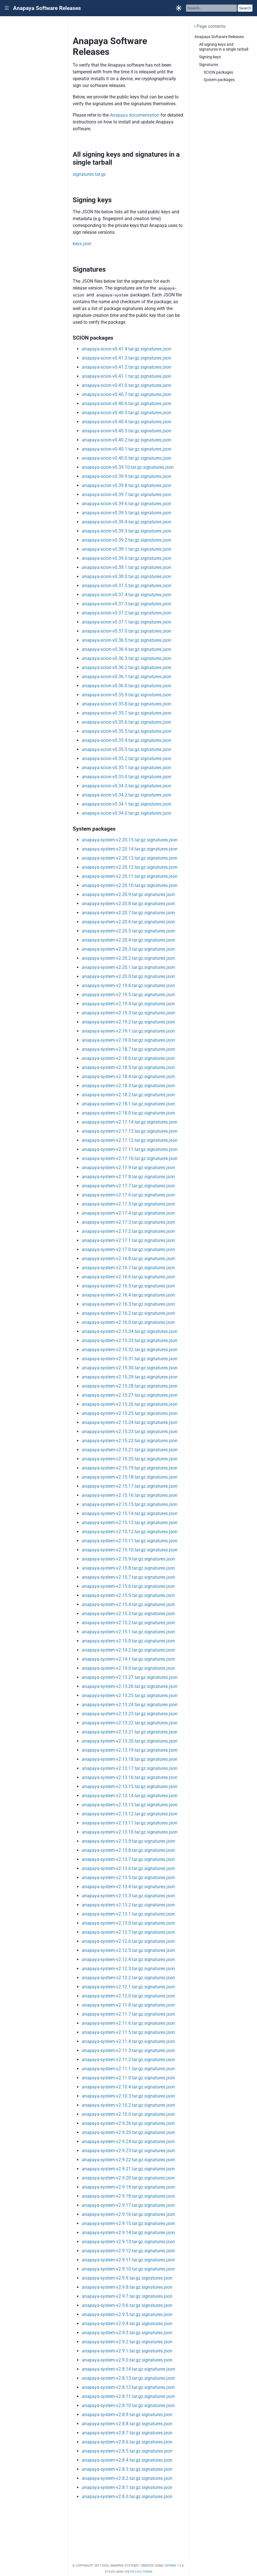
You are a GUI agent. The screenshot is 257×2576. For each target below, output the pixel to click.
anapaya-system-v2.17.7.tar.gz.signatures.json (128, 1185)
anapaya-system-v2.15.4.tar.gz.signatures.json (128, 1604)
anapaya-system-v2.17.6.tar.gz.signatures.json (128, 1195)
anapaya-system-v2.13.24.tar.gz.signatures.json (129, 1704)
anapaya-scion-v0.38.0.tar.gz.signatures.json (126, 576)
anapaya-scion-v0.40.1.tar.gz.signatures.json (126, 449)
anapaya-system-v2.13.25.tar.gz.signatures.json (129, 1695)
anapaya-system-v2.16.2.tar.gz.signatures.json (128, 1313)
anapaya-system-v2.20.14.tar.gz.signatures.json (129, 849)
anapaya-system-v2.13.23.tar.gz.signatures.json (129, 1713)
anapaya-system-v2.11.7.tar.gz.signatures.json (128, 2014)
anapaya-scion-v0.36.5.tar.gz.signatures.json (126, 640)
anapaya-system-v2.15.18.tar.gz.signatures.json (129, 1477)
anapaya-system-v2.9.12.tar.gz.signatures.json (128, 2250)
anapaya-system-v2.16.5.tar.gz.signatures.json (128, 1286)
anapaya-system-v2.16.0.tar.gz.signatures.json (128, 1322)
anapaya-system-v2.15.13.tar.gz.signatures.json (129, 1522)
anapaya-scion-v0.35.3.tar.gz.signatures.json (126, 749)
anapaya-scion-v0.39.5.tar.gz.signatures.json (126, 512)
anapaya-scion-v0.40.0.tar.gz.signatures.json (126, 458)
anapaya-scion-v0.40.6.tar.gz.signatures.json (126, 403)
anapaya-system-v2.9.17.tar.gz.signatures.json (128, 2205)
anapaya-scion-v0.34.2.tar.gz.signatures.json (126, 795)
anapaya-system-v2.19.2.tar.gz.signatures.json (128, 1022)
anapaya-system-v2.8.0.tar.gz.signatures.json (127, 2496)
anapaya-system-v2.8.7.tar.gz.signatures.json (127, 2432)
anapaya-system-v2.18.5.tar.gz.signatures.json (128, 1067)
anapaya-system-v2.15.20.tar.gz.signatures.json (129, 1459)
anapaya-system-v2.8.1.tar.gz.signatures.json (127, 2487)
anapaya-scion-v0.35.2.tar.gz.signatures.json (126, 758)
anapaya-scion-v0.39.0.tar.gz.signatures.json (126, 558)
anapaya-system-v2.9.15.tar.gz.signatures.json (128, 2223)
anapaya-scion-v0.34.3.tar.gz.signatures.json (126, 786)
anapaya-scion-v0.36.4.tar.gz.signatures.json (126, 649)
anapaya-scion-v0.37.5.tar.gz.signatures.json (126, 585)
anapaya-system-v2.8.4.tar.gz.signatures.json (127, 2460)
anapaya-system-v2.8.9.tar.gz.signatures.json (127, 2414)
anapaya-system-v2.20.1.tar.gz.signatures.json (128, 967)
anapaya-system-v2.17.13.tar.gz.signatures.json (129, 1131)
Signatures (208, 64)
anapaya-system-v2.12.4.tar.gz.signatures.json (128, 1959)
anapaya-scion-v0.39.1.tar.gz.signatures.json (126, 549)
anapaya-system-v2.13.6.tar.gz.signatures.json (128, 1868)
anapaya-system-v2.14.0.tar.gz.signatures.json (128, 1668)
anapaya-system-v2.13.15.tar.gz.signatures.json (129, 1786)
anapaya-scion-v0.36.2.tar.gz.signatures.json (126, 667)
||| (7, 8)
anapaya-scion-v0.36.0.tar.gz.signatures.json (126, 685)
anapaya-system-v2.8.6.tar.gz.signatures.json (127, 2442)
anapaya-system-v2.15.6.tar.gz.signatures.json (128, 1586)
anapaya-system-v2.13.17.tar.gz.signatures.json (129, 1768)
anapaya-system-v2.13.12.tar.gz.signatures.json (129, 1814)
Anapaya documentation (134, 115)
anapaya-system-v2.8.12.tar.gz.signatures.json (128, 2387)
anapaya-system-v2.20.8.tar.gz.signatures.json (128, 903)
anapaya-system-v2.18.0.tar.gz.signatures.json (128, 1113)
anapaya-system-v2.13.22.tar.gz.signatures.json (129, 1722)
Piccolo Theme (141, 2571)
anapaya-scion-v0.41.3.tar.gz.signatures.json (126, 358)
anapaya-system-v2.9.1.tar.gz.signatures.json (127, 2351)
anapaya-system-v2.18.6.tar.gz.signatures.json (128, 1058)
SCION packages (218, 72)
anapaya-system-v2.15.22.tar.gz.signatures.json (129, 1440)
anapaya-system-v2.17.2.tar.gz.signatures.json (128, 1231)
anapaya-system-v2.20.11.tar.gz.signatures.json (129, 876)
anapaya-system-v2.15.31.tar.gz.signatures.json (129, 1358)
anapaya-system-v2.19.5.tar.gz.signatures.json (128, 994)
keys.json (82, 243)
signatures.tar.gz (89, 174)
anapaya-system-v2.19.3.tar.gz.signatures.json (128, 1012)
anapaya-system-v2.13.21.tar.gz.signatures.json (129, 1732)
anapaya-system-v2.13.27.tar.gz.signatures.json (129, 1677)
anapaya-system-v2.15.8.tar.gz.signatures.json (128, 1568)
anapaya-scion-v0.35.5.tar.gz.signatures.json (126, 731)
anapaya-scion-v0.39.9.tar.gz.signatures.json (126, 476)
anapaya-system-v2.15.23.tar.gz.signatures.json (129, 1431)
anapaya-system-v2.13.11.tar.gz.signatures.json (129, 1823)
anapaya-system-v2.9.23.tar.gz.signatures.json (128, 2150)
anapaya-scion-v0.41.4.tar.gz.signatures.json (126, 349)
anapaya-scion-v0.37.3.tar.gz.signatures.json (126, 603)
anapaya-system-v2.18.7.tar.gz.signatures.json (128, 1049)
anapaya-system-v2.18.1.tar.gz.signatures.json (128, 1104)
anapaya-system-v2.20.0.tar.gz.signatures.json (128, 976)
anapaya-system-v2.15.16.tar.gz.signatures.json (129, 1495)
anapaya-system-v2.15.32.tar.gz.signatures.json (129, 1349)
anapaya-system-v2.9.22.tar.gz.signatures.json (128, 2159)
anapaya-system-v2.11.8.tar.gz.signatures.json (128, 2005)
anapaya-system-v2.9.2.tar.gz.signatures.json (127, 2341)
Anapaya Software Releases (47, 8)
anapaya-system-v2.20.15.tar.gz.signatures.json (129, 840)
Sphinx (170, 2565)
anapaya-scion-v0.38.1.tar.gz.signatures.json (126, 567)
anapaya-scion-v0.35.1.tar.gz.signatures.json (126, 767)
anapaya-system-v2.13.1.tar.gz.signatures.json (128, 1914)
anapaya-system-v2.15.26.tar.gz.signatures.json (129, 1404)
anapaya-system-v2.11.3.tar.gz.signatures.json (128, 2050)
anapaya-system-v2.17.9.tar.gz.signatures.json (128, 1167)
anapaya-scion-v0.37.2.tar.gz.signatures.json (126, 613)
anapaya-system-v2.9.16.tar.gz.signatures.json (128, 2214)
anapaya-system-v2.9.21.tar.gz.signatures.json (128, 2169)
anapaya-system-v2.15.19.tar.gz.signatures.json (129, 1468)
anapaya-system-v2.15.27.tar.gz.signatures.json (129, 1395)
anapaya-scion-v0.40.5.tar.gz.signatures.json (126, 412)
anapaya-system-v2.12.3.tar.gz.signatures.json (128, 1968)
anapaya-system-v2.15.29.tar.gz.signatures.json (129, 1377)
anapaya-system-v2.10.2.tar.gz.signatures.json (128, 2105)
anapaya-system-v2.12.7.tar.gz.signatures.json (128, 1932)
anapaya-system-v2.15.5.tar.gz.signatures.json (128, 1595)
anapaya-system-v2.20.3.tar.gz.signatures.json (128, 949)
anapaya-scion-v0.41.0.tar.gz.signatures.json (126, 385)
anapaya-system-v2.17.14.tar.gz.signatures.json (129, 1122)
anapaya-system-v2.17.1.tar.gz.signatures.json (128, 1240)
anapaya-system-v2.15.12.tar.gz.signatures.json (129, 1531)
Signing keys (210, 57)
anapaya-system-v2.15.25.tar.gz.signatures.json (129, 1413)
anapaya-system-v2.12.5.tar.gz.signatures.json (128, 1950)
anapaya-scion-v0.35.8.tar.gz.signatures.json (126, 704)
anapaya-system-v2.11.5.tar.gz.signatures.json (128, 2032)
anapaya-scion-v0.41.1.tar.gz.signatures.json (126, 376)
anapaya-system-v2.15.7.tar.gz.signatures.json (128, 1577)
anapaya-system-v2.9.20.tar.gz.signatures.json (128, 2178)
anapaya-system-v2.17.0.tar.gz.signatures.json (128, 1249)
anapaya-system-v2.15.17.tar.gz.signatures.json (129, 1486)
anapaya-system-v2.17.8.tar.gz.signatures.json (128, 1176)
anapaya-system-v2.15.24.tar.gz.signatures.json (129, 1422)
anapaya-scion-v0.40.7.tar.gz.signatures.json (126, 394)
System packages (219, 79)
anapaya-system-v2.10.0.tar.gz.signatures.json (128, 2114)
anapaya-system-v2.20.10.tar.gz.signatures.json (129, 885)
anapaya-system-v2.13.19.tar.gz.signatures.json (129, 1750)
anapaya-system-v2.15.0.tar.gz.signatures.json (128, 1641)
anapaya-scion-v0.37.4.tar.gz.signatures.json (126, 594)
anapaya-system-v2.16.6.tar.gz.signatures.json (128, 1276)
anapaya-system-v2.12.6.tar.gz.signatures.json (128, 1941)
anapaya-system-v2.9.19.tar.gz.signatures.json (128, 2187)
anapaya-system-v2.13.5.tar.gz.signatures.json (128, 1877)
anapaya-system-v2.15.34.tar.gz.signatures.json (129, 1331)
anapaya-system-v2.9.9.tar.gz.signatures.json (127, 2278)
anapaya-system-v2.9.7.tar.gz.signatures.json (127, 2296)
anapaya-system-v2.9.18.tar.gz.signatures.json (128, 2196)
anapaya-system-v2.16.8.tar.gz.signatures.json (128, 1258)
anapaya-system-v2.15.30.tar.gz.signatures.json (129, 1367)
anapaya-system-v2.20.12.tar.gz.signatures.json (129, 867)
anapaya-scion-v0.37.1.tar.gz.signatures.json (126, 622)
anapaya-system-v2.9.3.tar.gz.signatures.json (127, 2332)
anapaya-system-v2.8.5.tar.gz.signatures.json (127, 2451)
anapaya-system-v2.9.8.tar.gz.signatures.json (127, 2287)
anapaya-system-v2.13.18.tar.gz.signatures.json (129, 1759)
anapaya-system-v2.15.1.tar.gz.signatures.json (128, 1631)
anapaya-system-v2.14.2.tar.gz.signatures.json (128, 1650)
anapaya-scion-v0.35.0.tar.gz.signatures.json (126, 776)
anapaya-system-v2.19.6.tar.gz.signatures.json (128, 985)
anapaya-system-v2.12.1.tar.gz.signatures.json (128, 1986)
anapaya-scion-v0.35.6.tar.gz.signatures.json (126, 722)
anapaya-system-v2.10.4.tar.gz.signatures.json (128, 2087)
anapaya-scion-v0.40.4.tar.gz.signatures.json (126, 421)
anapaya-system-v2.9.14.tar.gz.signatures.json (128, 2232)
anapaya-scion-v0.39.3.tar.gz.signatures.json (126, 531)
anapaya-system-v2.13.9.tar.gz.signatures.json (128, 1841)
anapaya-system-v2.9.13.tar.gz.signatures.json (128, 2241)
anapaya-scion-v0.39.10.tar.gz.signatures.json (128, 467)
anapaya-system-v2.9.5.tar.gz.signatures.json (127, 2314)
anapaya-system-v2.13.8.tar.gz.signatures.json (128, 1850)
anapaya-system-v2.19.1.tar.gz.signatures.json (128, 1031)
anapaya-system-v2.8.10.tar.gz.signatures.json (128, 2405)
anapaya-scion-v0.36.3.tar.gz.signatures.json (126, 658)
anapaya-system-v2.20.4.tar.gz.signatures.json (128, 940)
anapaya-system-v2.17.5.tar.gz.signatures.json (128, 1204)
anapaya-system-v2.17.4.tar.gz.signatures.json (128, 1213)
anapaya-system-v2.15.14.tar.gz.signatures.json (129, 1513)
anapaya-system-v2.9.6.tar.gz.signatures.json (127, 2305)
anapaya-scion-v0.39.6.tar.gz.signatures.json (126, 503)
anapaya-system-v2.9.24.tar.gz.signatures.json (128, 2141)
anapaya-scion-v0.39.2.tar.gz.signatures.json (126, 540)
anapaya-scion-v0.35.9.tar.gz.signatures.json (126, 694)
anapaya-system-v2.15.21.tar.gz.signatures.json (129, 1449)
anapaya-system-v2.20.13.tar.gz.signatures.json (129, 858)
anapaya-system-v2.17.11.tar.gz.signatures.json (129, 1149)
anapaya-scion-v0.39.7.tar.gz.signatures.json (126, 494)
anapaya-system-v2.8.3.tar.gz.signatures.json (127, 2469)
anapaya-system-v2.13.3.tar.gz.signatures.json (128, 1895)
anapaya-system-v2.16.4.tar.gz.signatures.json (128, 1295)
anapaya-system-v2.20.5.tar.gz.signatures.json (128, 931)
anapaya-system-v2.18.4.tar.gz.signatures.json (128, 1076)
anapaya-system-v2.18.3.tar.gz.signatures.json (128, 1085)
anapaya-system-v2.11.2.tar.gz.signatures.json (128, 2059)
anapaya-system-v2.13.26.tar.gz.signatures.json (129, 1686)
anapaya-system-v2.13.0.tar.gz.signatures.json (128, 1923)
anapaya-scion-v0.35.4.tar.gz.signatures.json (126, 740)
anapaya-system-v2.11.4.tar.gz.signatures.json (128, 2041)
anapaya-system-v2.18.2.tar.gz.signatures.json (128, 1094)
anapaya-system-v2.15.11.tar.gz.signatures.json (129, 1540)
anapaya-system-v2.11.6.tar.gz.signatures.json (128, 2023)
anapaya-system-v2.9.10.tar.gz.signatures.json (128, 2269)
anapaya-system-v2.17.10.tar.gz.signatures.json (129, 1158)
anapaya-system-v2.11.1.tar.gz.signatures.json (128, 2068)
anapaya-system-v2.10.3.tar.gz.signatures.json (128, 2096)
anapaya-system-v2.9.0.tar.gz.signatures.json (127, 2360)
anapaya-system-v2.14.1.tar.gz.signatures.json (128, 1659)
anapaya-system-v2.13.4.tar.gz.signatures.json (128, 1886)
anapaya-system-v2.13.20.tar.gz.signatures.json (129, 1741)
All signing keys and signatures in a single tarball (223, 47)
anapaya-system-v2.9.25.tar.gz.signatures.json (128, 2132)
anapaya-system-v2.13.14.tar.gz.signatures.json (129, 1795)
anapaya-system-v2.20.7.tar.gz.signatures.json (128, 912)
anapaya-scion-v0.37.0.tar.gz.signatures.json (126, 631)
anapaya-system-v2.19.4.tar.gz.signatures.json (128, 1003)
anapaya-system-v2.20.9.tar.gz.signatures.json (128, 894)
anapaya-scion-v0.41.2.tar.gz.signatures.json (126, 367)
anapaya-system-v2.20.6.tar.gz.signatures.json (128, 921)
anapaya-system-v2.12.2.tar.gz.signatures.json (128, 1977)
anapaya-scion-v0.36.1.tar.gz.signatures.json (126, 676)
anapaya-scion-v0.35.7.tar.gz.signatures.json (126, 713)
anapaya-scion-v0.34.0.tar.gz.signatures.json (126, 813)
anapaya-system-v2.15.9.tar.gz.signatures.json (128, 1559)
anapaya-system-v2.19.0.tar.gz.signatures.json (128, 1040)
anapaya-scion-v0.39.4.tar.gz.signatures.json (126, 522)
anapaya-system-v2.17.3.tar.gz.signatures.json (128, 1222)
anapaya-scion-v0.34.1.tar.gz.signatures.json (126, 804)
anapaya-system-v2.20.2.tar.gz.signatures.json (128, 958)
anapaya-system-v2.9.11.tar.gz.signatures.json (128, 2260)
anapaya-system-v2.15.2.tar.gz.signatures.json (128, 1622)
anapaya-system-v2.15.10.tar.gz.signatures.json (129, 1550)
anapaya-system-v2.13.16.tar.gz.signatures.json (129, 1777)
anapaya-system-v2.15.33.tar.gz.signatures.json (129, 1340)
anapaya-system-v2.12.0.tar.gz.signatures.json (128, 1996)
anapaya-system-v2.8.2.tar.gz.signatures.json (127, 2478)
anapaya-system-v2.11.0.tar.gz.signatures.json (128, 2077)
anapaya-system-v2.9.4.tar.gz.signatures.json (127, 2323)
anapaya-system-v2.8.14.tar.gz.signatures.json (128, 2369)
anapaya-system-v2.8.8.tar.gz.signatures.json (127, 2423)
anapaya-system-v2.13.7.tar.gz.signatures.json (128, 1859)
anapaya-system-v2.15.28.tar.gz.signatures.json (129, 1386)
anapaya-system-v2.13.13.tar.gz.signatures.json (129, 1804)
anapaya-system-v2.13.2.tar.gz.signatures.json (128, 1905)
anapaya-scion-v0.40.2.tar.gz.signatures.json (126, 440)
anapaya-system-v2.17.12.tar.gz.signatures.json (129, 1140)
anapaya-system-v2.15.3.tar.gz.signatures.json (128, 1613)
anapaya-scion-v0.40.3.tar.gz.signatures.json (126, 431)
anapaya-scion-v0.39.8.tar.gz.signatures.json (126, 485)
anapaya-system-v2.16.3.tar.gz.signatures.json (128, 1304)
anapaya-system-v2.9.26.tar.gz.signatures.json (128, 2123)
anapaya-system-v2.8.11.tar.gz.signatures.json (128, 2396)
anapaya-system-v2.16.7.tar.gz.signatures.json (128, 1267)
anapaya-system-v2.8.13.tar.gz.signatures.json (128, 2378)
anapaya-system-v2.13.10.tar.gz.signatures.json (129, 1832)
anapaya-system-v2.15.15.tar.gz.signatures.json (129, 1504)
